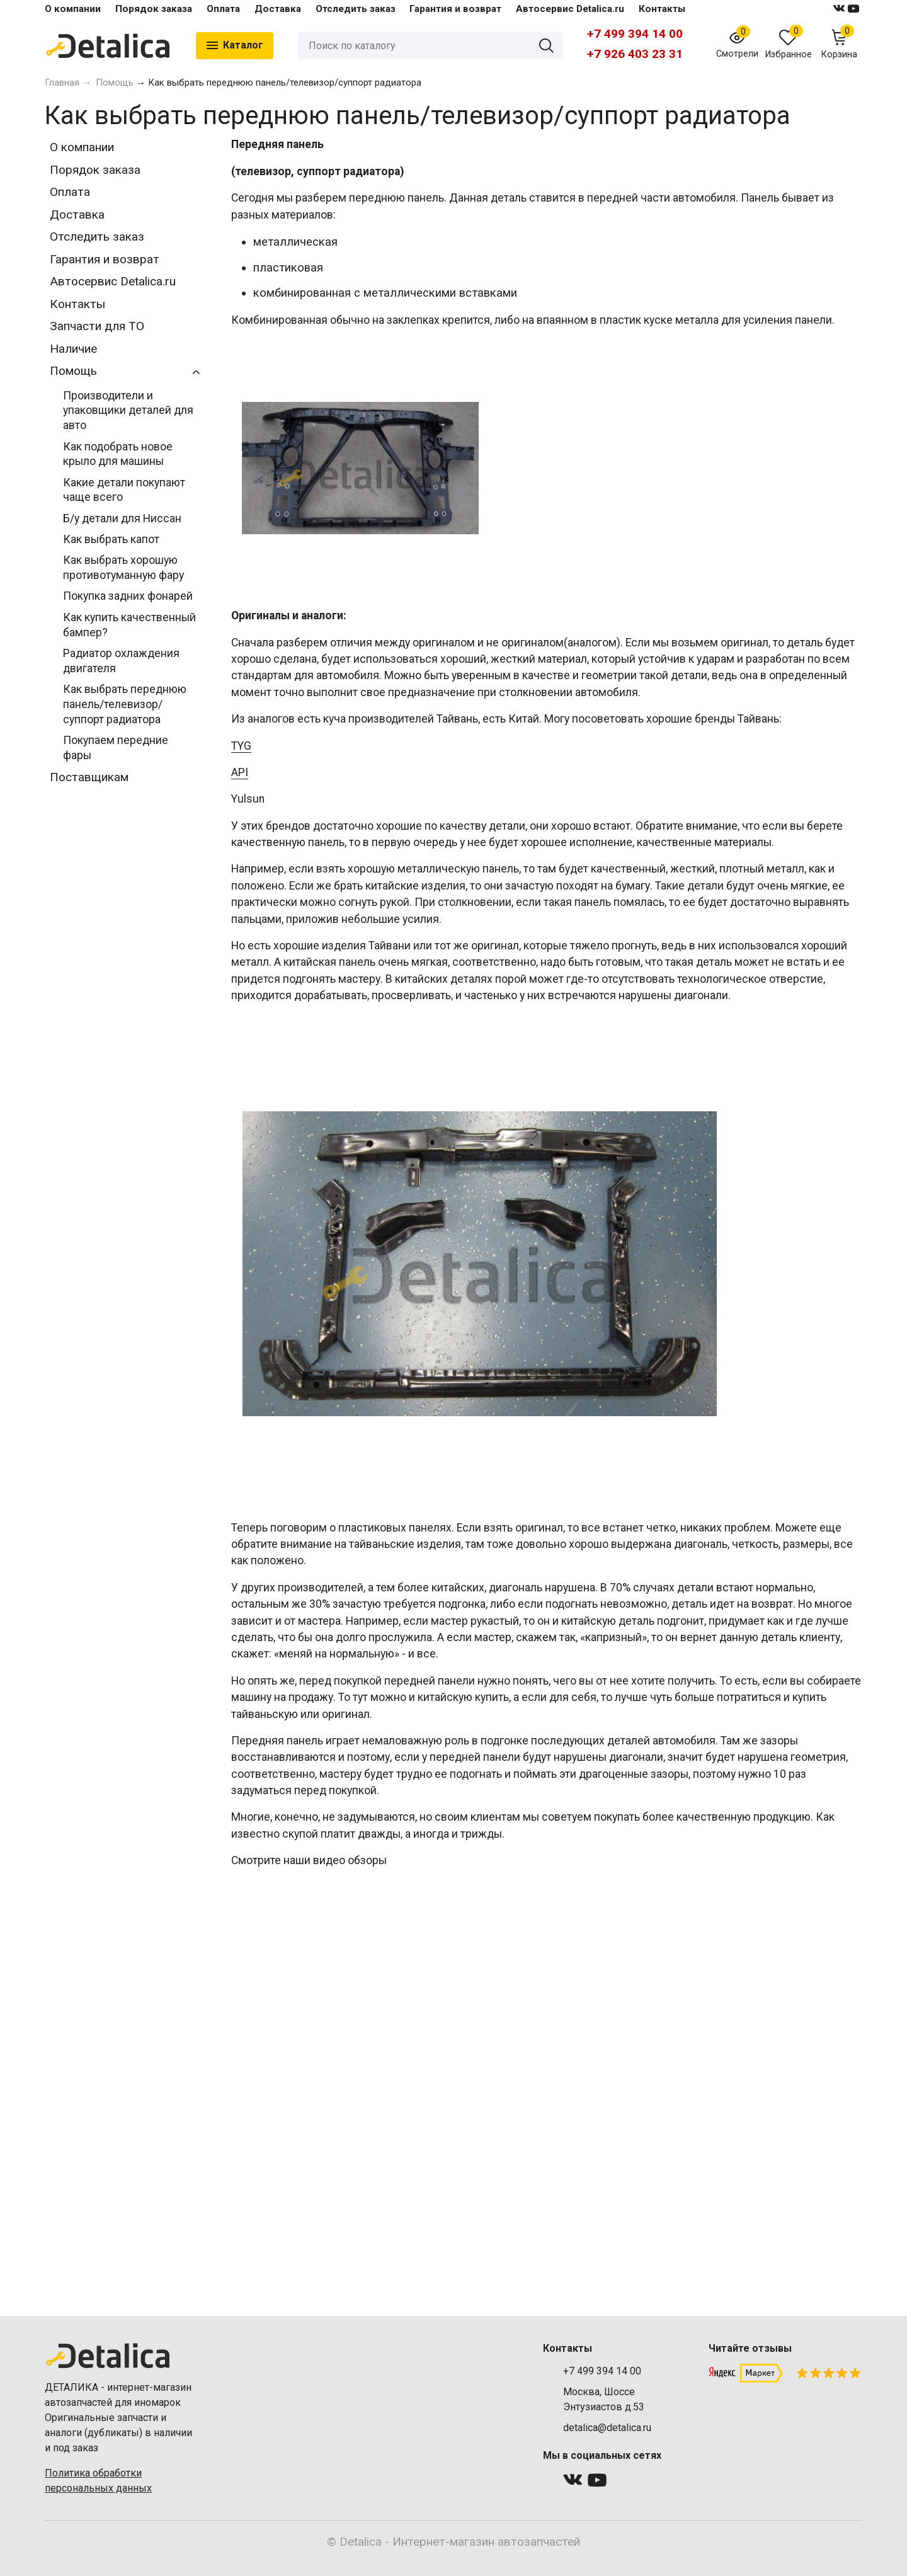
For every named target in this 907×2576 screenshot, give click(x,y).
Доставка (277, 8)
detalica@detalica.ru (607, 2428)
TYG (241, 746)
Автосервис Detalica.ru (570, 8)
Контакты (662, 8)
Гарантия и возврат (455, 8)
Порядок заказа (153, 8)
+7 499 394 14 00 (635, 33)
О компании (73, 8)
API (239, 772)
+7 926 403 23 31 (635, 54)
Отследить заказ (356, 8)
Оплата (223, 8)
